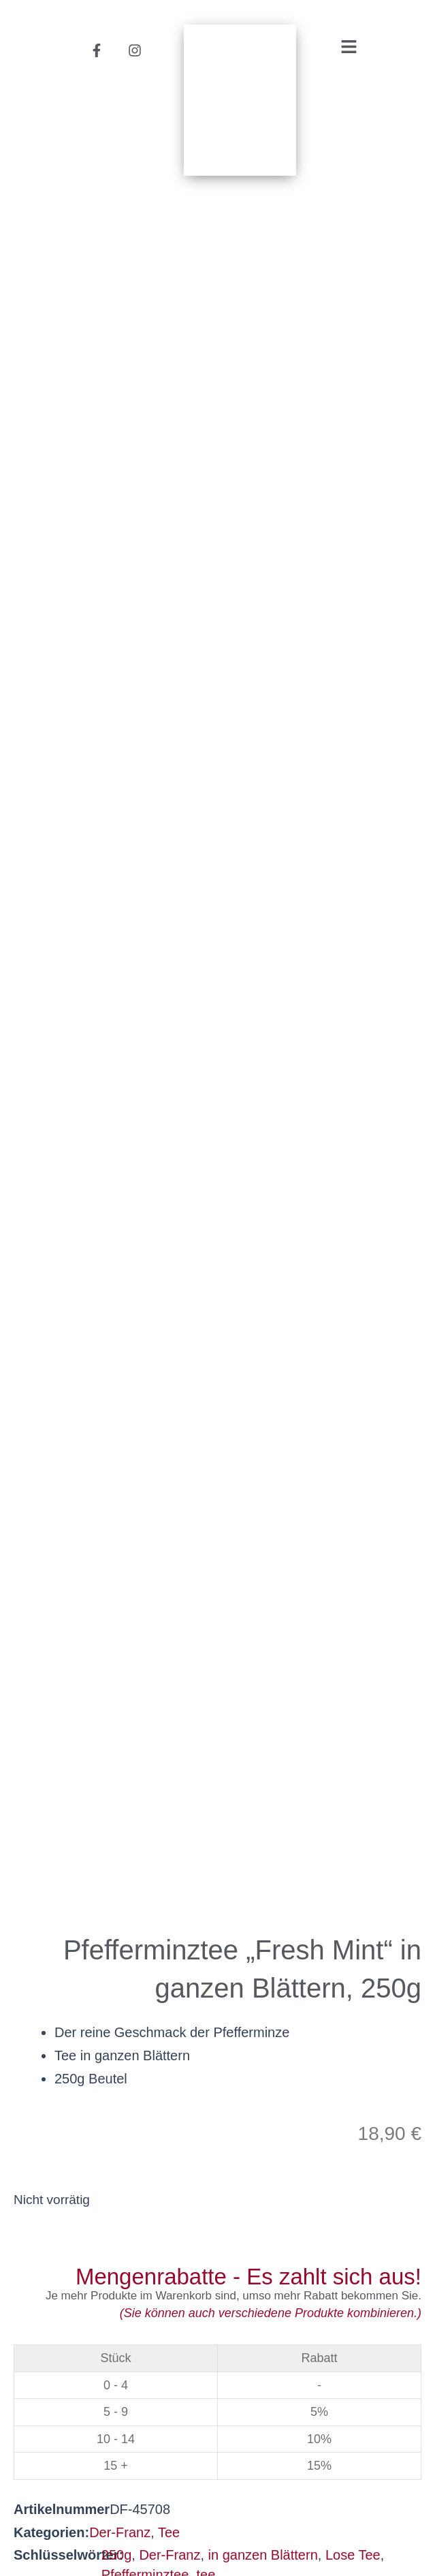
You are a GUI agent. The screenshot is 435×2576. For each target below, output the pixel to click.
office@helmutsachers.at (217, 2404)
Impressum (219, 2538)
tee (205, 912)
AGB (31, 2519)
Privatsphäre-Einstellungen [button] (329, 2519)
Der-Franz (119, 870)
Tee (169, 870)
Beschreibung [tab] (61, 1391)
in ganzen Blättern (263, 893)
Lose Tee (353, 893)
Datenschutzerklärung (145, 2519)
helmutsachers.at (217, 2423)
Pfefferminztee (145, 912)
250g (116, 893)
